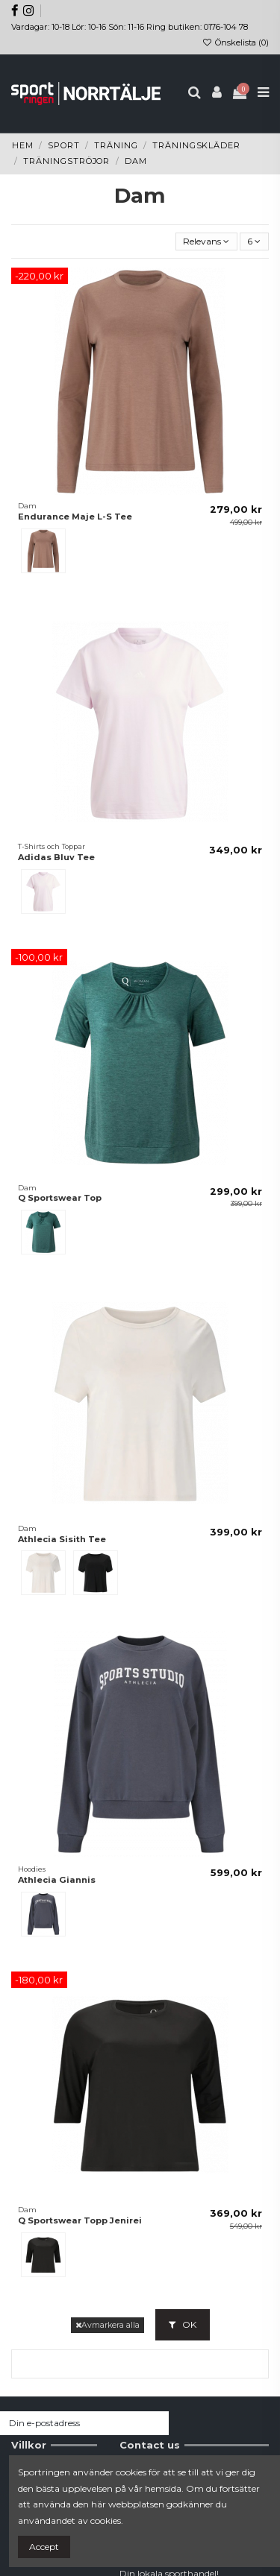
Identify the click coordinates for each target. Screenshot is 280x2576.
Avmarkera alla (107, 2325)
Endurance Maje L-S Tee (75, 516)
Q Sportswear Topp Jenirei (80, 2220)
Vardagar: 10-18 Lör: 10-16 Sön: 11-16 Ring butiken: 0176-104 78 (129, 27)
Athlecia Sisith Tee (62, 1539)
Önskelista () (235, 42)
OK (182, 2324)
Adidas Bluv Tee (56, 857)
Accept (44, 2546)
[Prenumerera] (155, 2423)
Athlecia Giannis (57, 1880)
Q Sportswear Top (60, 1198)
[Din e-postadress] (71, 2423)
